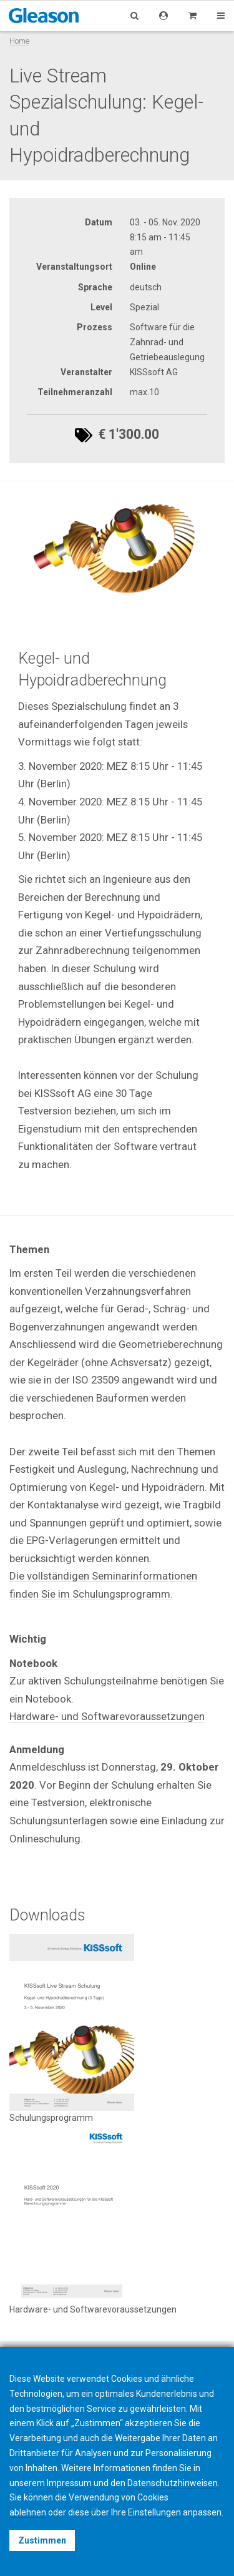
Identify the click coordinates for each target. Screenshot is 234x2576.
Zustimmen (42, 2540)
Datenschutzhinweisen (172, 2483)
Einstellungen (154, 2512)
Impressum (69, 2483)
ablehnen (27, 2512)
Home (19, 41)
